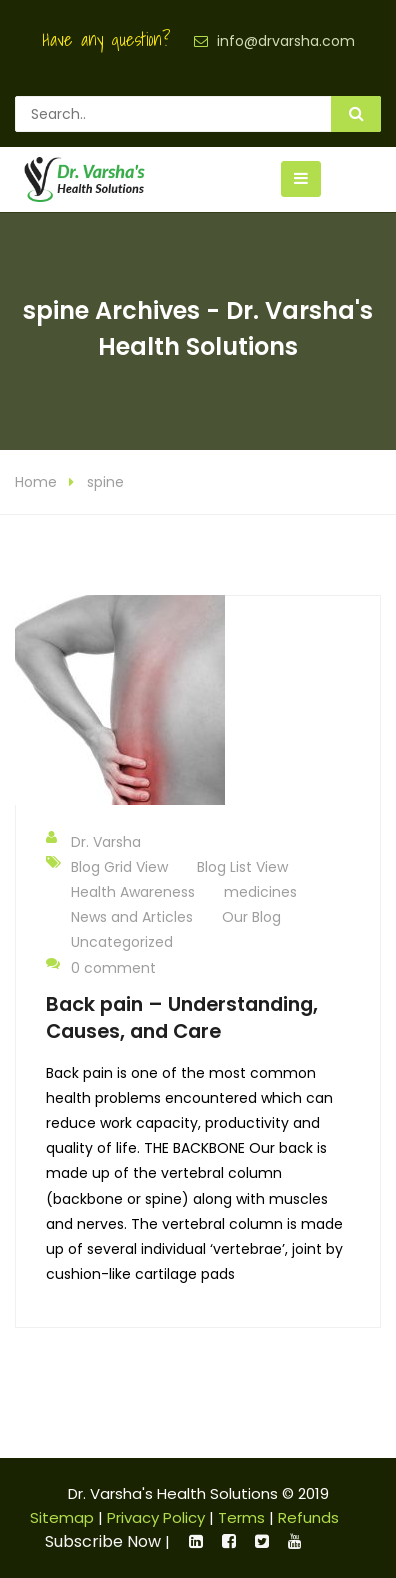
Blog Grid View (119, 867)
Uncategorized (122, 942)
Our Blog (251, 917)
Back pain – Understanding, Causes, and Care (182, 1017)
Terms (241, 1517)
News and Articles (132, 917)
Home (36, 482)
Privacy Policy (156, 1517)
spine (105, 482)
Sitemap (62, 1517)
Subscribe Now (103, 1541)
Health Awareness (133, 892)
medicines (260, 892)
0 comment (101, 967)
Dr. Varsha (93, 841)
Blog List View (242, 867)
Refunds (308, 1517)
